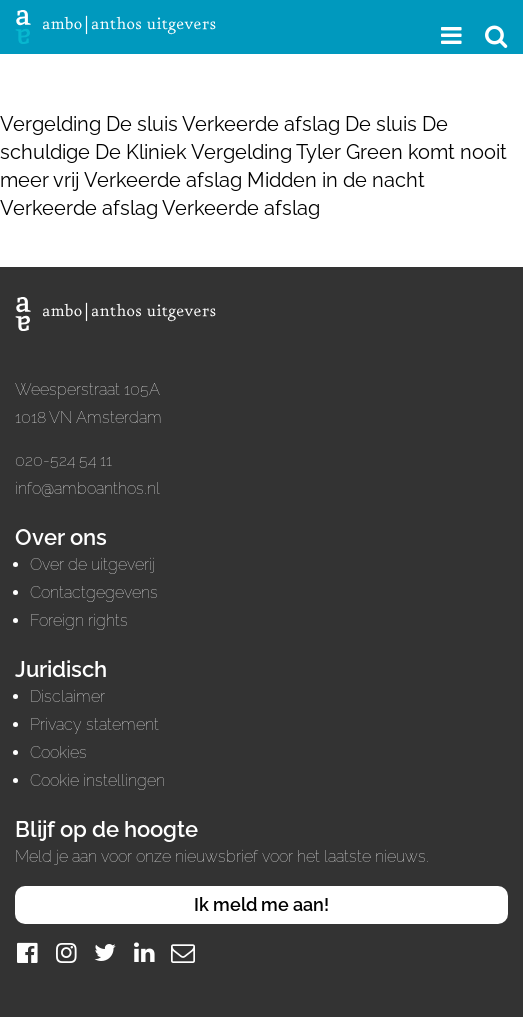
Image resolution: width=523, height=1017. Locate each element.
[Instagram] (66, 952)
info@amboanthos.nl (87, 488)
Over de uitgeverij (92, 564)
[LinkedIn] (144, 952)
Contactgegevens (94, 592)
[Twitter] (105, 952)
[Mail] (183, 952)
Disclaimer (67, 696)
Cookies (58, 752)
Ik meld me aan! (261, 904)
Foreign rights (79, 620)
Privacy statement (94, 724)
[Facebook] (27, 952)
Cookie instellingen (97, 780)
